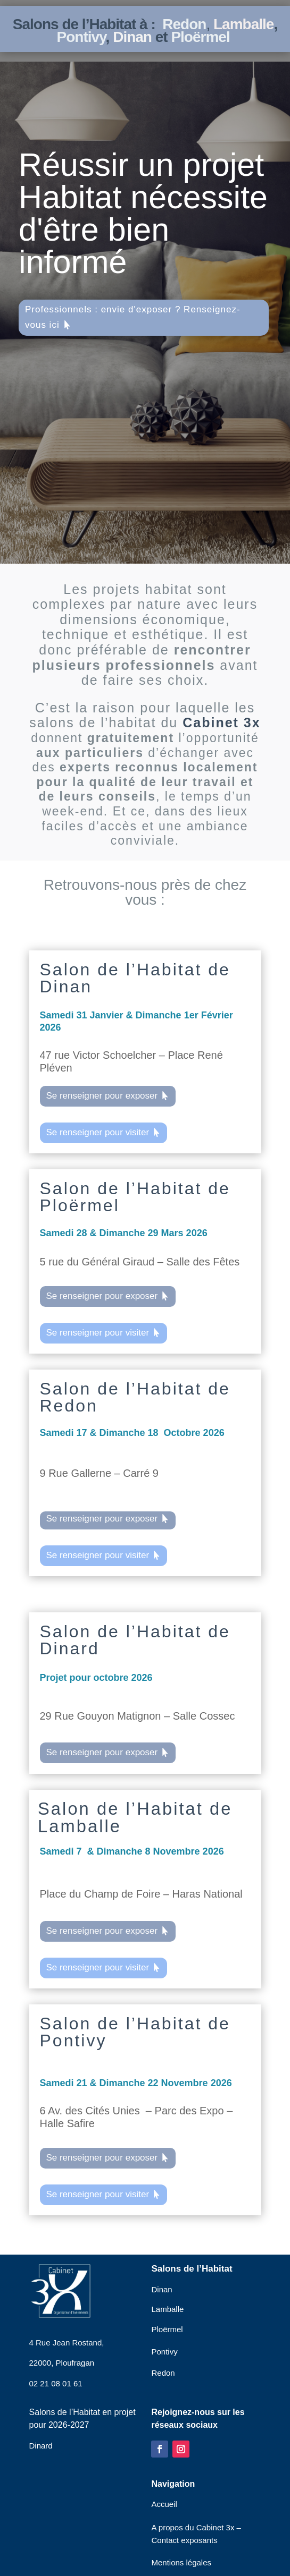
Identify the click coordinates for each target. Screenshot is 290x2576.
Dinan (134, 37)
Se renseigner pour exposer (102, 1096)
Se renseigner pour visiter (97, 1132)
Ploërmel (200, 37)
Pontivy (81, 37)
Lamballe (243, 24)
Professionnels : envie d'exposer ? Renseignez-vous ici (133, 317)
